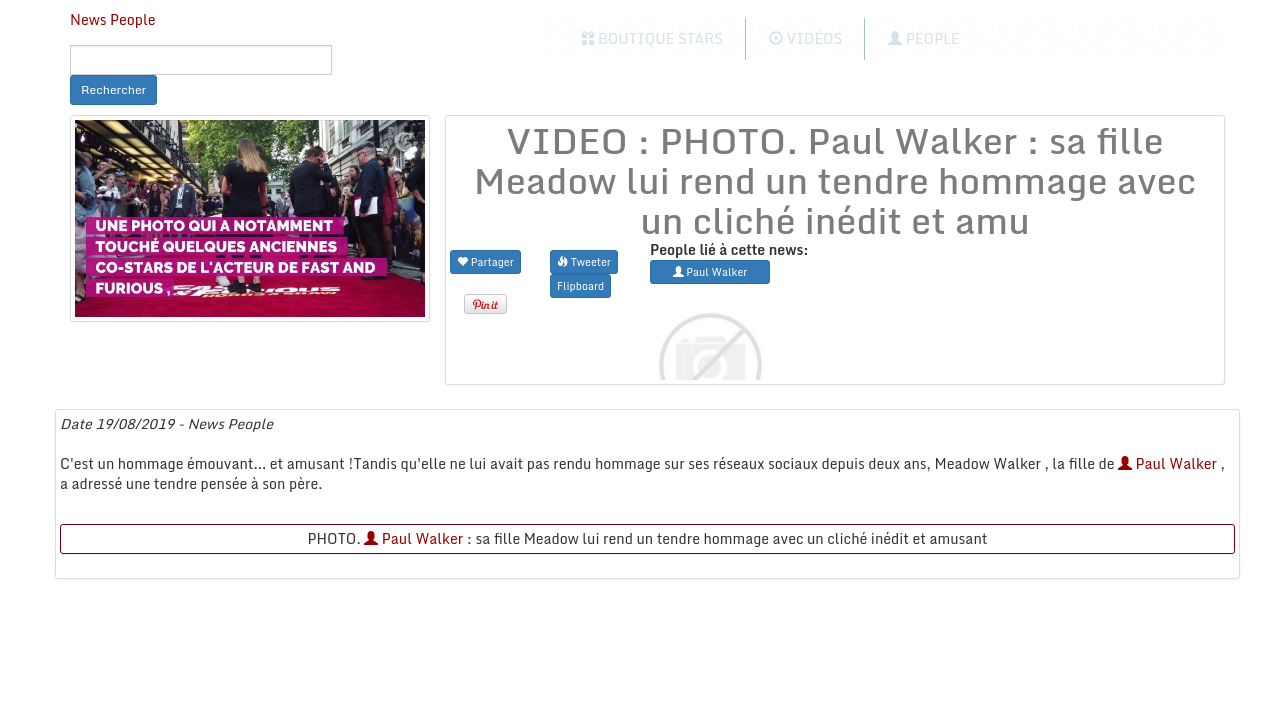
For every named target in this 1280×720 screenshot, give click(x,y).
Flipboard (580, 285)
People (923, 38)
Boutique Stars (652, 38)
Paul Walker (1167, 463)
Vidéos (805, 38)
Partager (485, 261)
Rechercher (113, 89)
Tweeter (584, 261)
